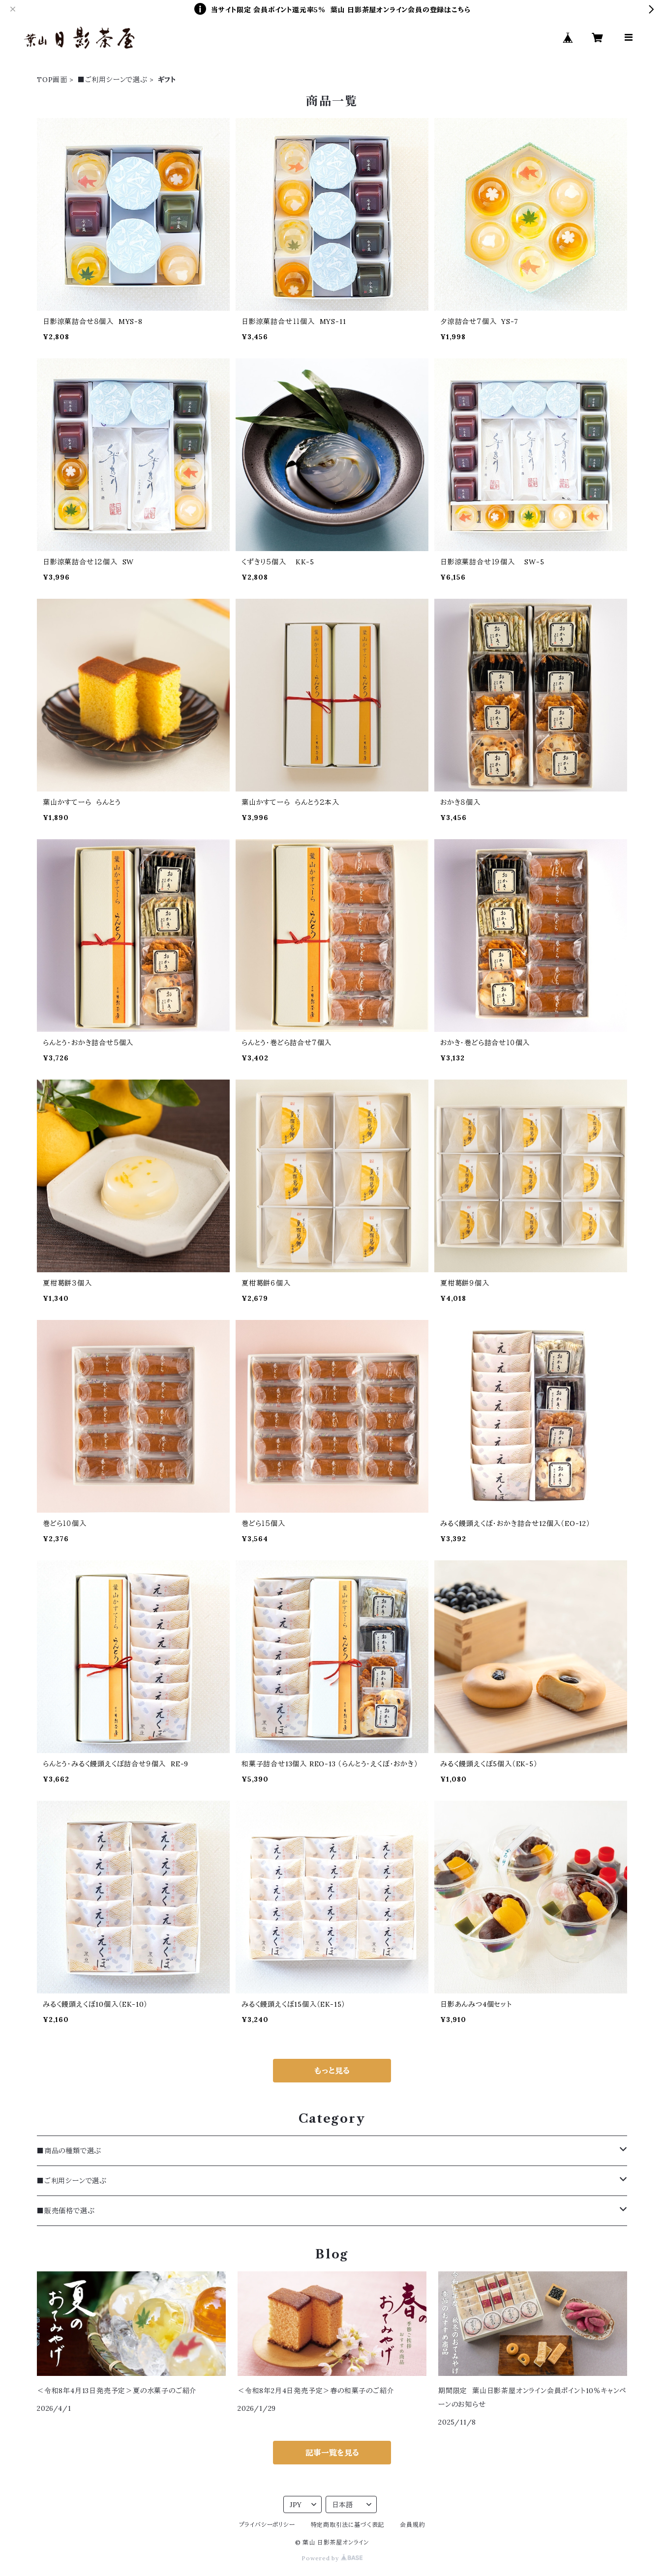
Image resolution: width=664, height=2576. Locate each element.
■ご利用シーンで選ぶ (113, 79)
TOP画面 (52, 79)
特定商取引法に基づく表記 (348, 2524)
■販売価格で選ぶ (65, 2210)
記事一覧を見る (332, 2453)
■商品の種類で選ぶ (69, 2150)
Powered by (332, 2558)
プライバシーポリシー (267, 2524)
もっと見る (332, 2071)
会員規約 (412, 2524)
